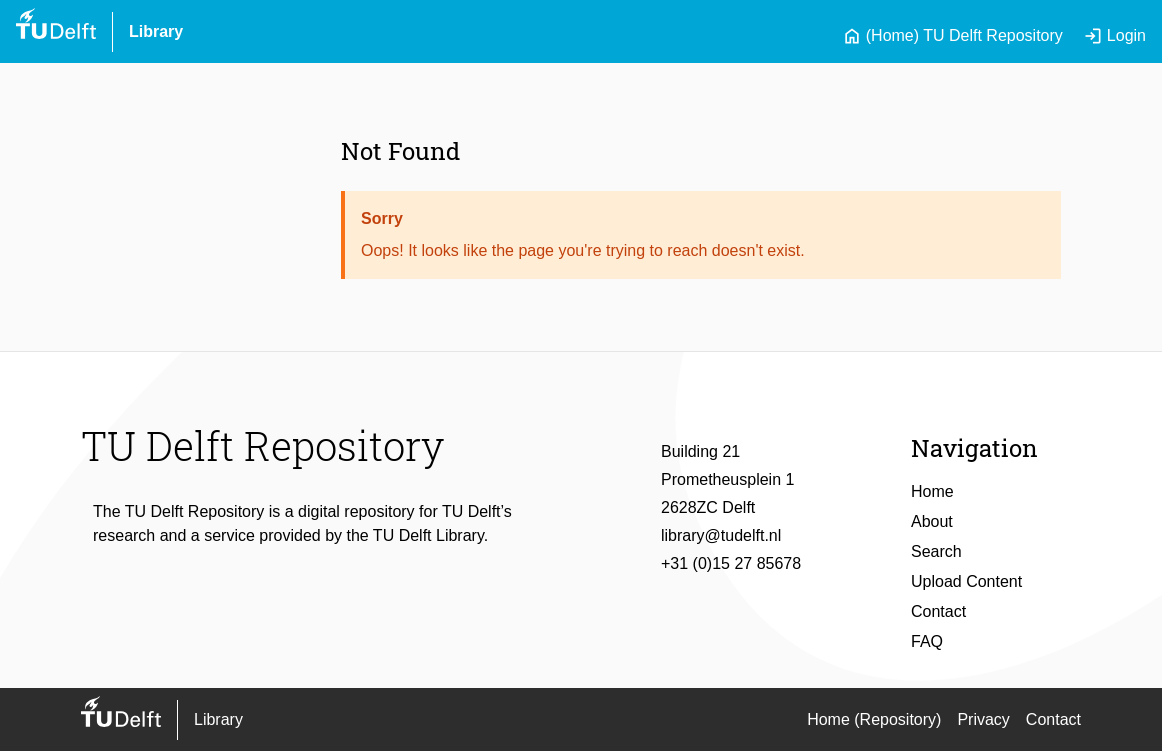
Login (1114, 36)
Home (932, 491)
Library (156, 31)
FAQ (927, 641)
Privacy (983, 719)
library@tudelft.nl (721, 535)
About (932, 521)
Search (936, 551)
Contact (938, 611)
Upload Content (966, 581)
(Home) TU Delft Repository (952, 36)
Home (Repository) (874, 719)
